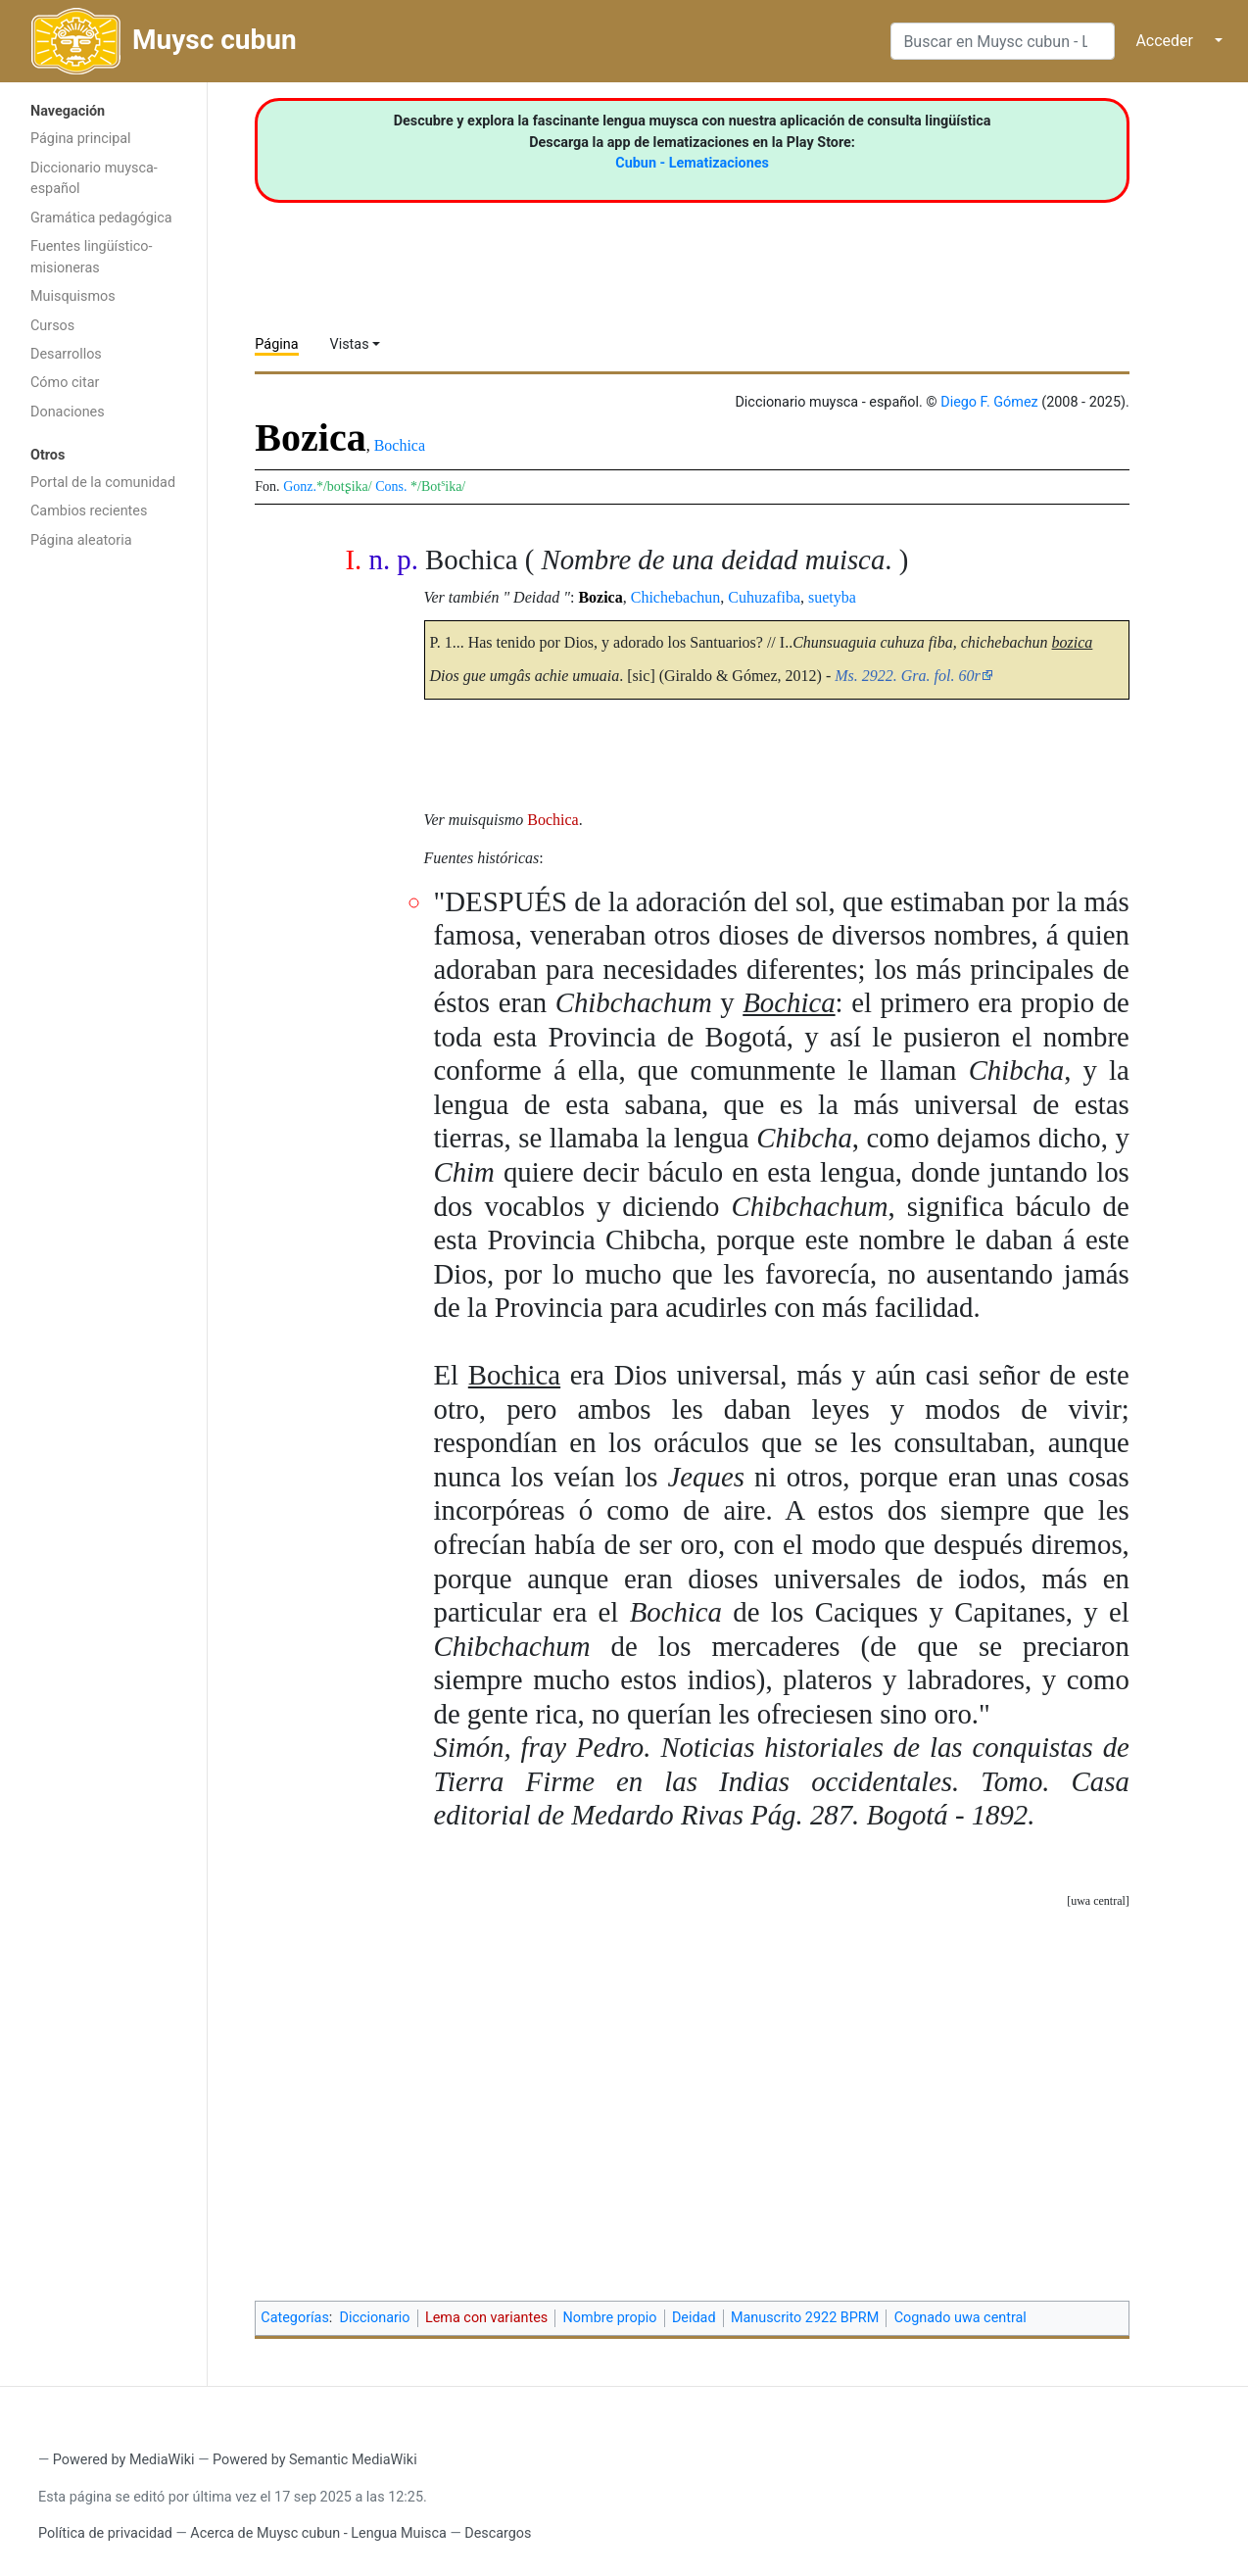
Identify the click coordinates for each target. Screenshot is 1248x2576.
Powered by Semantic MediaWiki (315, 2460)
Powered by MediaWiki (124, 2460)
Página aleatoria (81, 540)
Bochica (399, 445)
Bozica (600, 597)
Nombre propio (610, 2317)
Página (276, 344)
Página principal (80, 138)
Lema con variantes (486, 2317)
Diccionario (375, 2317)
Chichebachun (676, 597)
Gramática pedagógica (101, 218)
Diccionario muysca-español (94, 179)
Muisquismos (73, 296)
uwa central (1098, 1901)
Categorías (295, 2317)
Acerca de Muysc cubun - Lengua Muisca (318, 2533)
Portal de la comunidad (102, 482)
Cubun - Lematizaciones (692, 163)
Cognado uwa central (960, 2317)
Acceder (1164, 40)
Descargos (497, 2533)
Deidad (694, 2317)
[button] (1098, 1901)
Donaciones (67, 412)
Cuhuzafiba (764, 597)
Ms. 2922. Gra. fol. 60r (907, 675)
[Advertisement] (103, 870)
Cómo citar (64, 382)
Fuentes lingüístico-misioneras (91, 257)
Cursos (52, 325)
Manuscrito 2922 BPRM (805, 2317)
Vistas (349, 344)
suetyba (832, 597)
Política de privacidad (105, 2533)
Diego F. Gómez (989, 402)
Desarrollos (66, 354)
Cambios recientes (88, 511)
